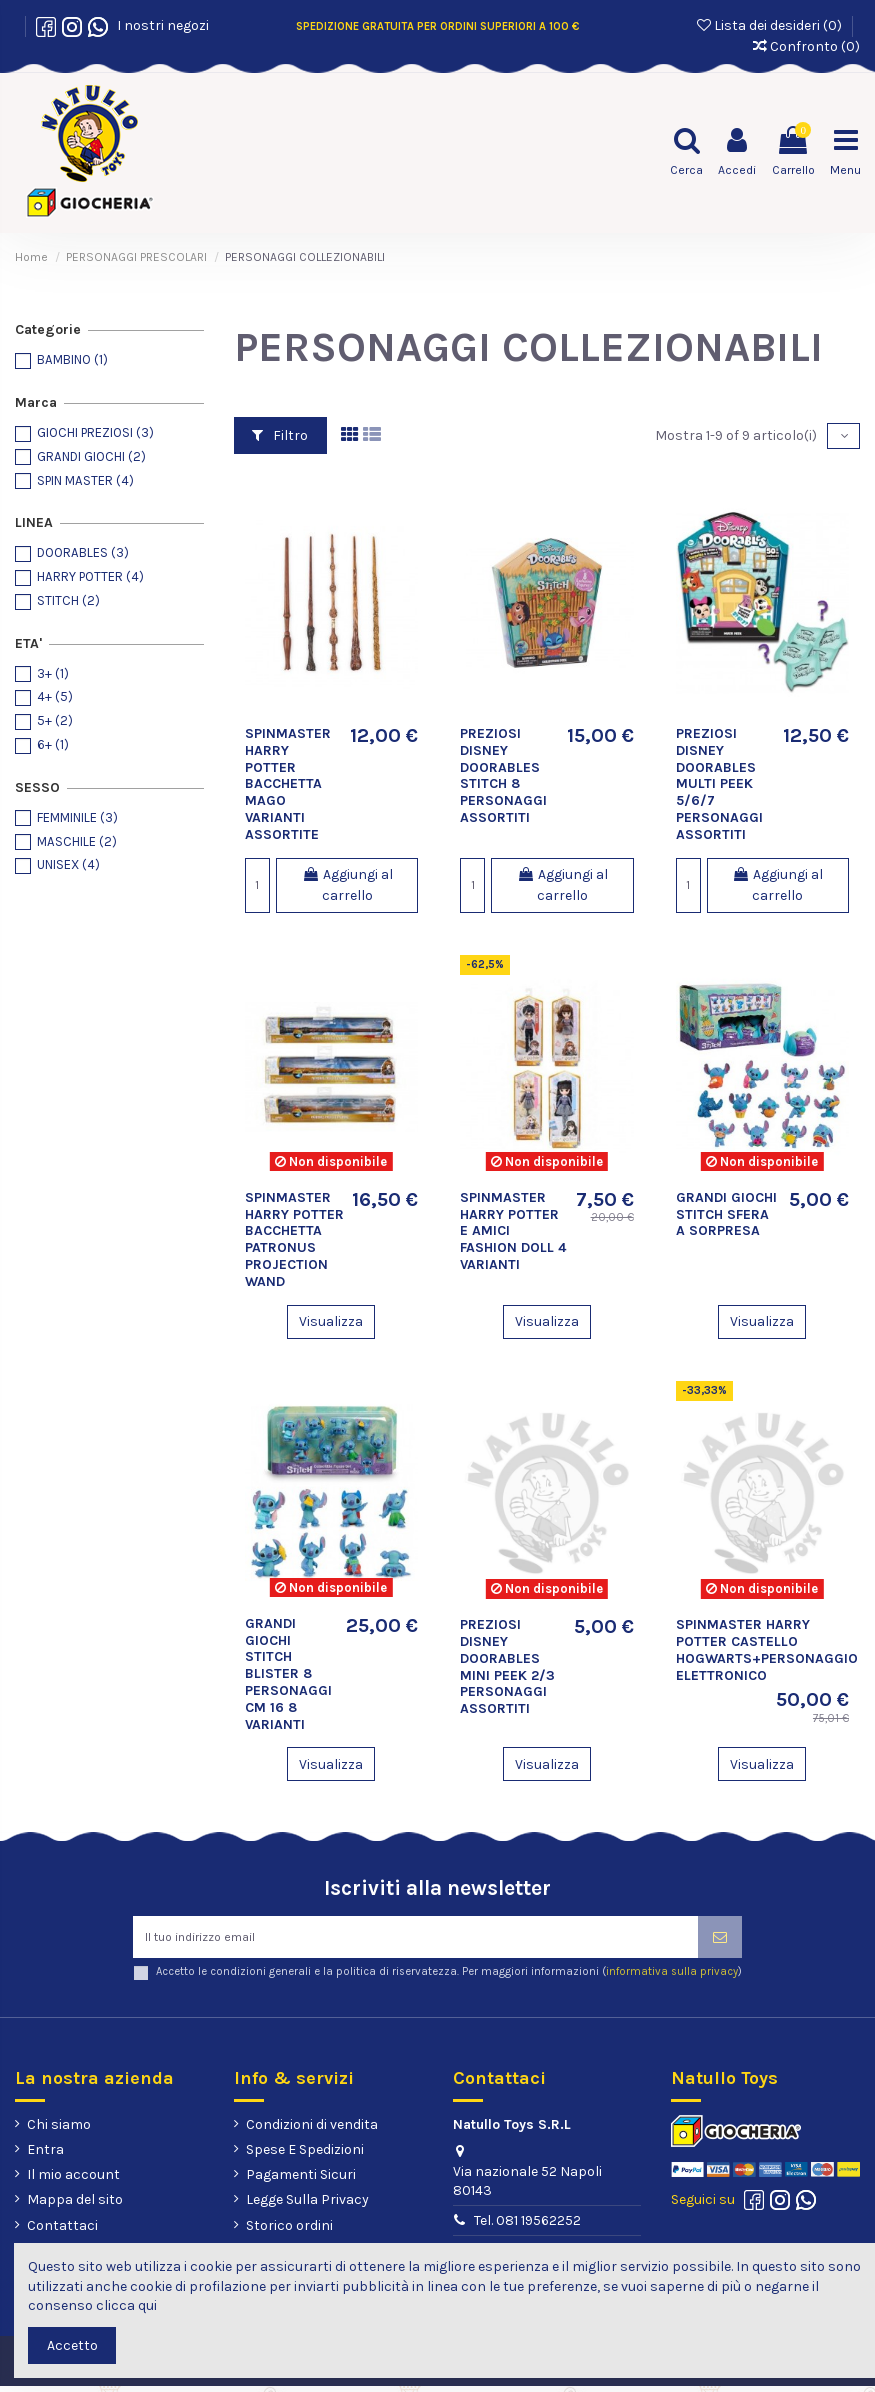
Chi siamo (59, 2130)
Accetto (72, 2345)
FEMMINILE (77, 817)
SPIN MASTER (85, 480)
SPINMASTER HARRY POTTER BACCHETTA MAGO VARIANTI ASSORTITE (288, 784)
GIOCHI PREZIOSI (95, 432)
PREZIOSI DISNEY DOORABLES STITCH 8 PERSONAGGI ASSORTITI (503, 775)
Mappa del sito (75, 2206)
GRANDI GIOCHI (91, 456)
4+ (55, 696)
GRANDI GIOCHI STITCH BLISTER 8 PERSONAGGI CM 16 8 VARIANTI (288, 1674)
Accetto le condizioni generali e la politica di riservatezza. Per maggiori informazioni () (449, 1978)
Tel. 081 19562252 (527, 2226)
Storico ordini (289, 2231)
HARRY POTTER (90, 576)
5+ (55, 720)
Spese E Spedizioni (305, 2155)
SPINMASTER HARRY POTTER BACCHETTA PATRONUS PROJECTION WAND (294, 1239)
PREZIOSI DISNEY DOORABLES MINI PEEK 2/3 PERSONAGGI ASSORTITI (507, 1666)
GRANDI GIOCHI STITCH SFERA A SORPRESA (726, 1214)
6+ (53, 744)
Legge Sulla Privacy (307, 2206)
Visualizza (331, 1321)
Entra (45, 2155)
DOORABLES (83, 552)
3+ (53, 673)
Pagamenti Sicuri (301, 2180)
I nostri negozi (160, 25)
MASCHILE (77, 841)
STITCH (68, 600)
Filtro (280, 435)
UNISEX (68, 864)
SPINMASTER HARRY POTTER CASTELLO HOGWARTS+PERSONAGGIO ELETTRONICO (767, 1649)
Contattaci (62, 2231)
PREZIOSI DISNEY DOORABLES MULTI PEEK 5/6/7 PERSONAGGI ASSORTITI (719, 784)
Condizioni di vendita (312, 2130)
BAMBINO (72, 359)
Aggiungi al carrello (347, 885)
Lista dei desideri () (771, 25)
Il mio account (73, 2180)
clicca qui (126, 2305)
